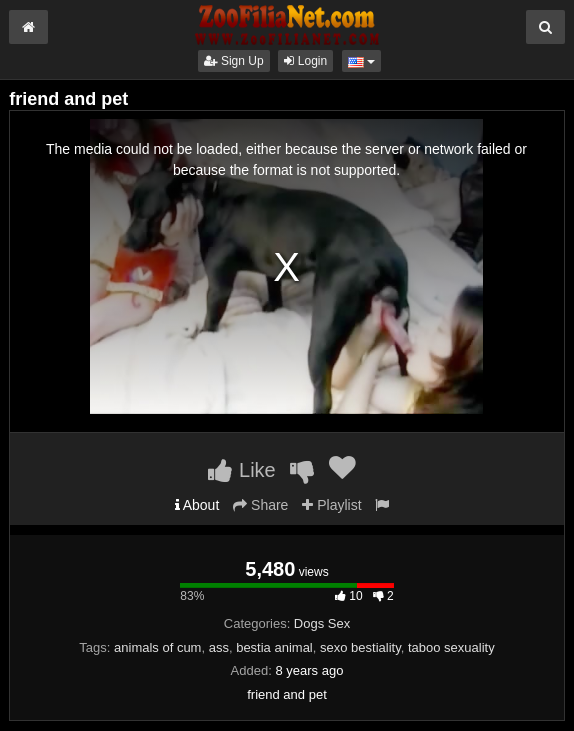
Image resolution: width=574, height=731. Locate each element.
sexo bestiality (360, 647)
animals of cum (157, 647)
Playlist (331, 505)
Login (305, 61)
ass (219, 647)
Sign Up (234, 61)
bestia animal (274, 647)
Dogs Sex (322, 623)
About (197, 505)
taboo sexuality (451, 647)
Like (241, 470)
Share (260, 505)
